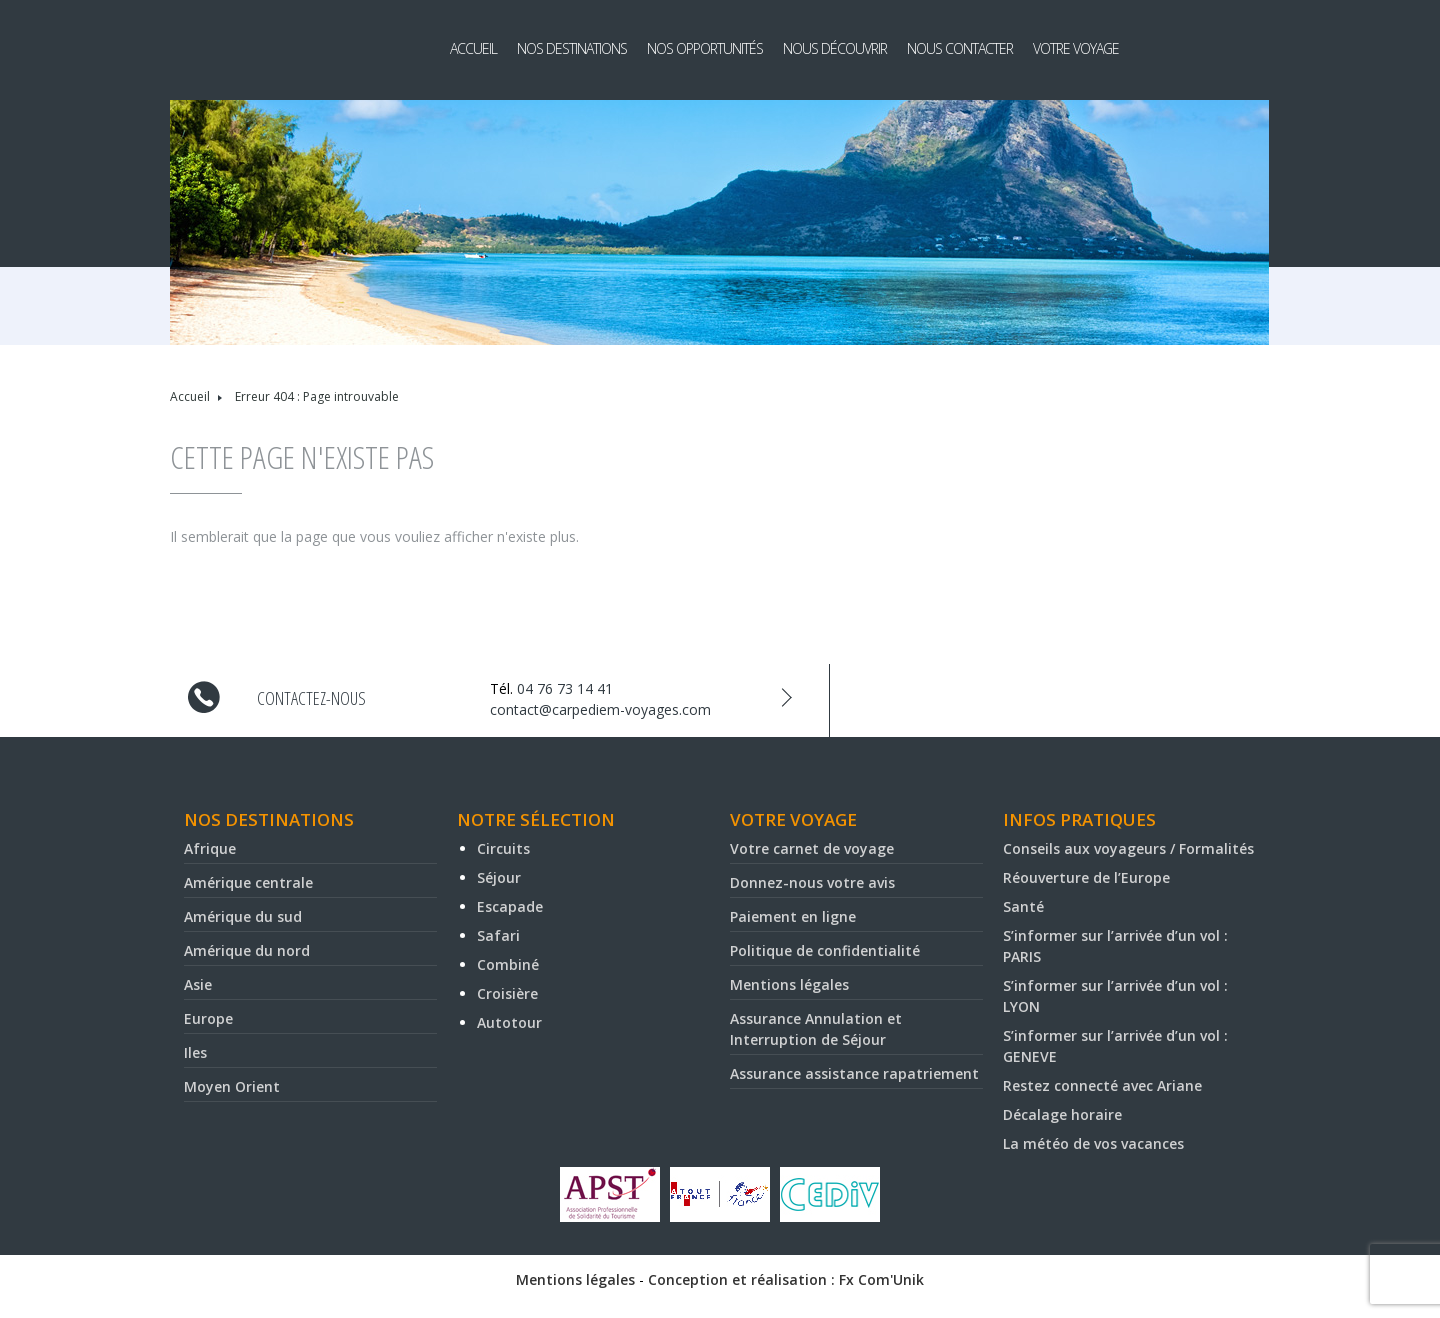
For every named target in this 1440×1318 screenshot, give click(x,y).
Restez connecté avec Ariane (1102, 1085)
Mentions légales (789, 984)
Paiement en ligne (793, 916)
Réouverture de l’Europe (1086, 877)
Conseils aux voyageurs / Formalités (1128, 848)
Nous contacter (960, 48)
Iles (195, 1052)
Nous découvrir (835, 48)
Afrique (210, 848)
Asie (198, 984)
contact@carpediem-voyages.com (600, 709)
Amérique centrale (248, 882)
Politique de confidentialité (825, 950)
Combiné (508, 964)
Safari (498, 935)
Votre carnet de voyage (812, 848)
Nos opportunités (705, 48)
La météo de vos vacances (1093, 1143)
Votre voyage (1076, 48)
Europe (208, 1018)
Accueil (473, 48)
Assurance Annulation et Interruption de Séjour (816, 1029)
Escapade (510, 906)
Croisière (507, 993)
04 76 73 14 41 (565, 688)
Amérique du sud (243, 916)
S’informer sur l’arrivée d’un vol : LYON (1115, 996)
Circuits (503, 848)
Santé (1023, 906)
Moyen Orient (232, 1086)
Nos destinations (572, 48)
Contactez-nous (311, 698)
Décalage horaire (1062, 1114)
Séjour (499, 877)
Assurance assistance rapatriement (854, 1073)
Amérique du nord (247, 950)
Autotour (509, 1022)
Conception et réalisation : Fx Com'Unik (786, 1279)
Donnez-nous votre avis (812, 882)
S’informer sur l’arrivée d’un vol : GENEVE (1115, 1046)
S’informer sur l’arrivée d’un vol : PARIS (1115, 946)
